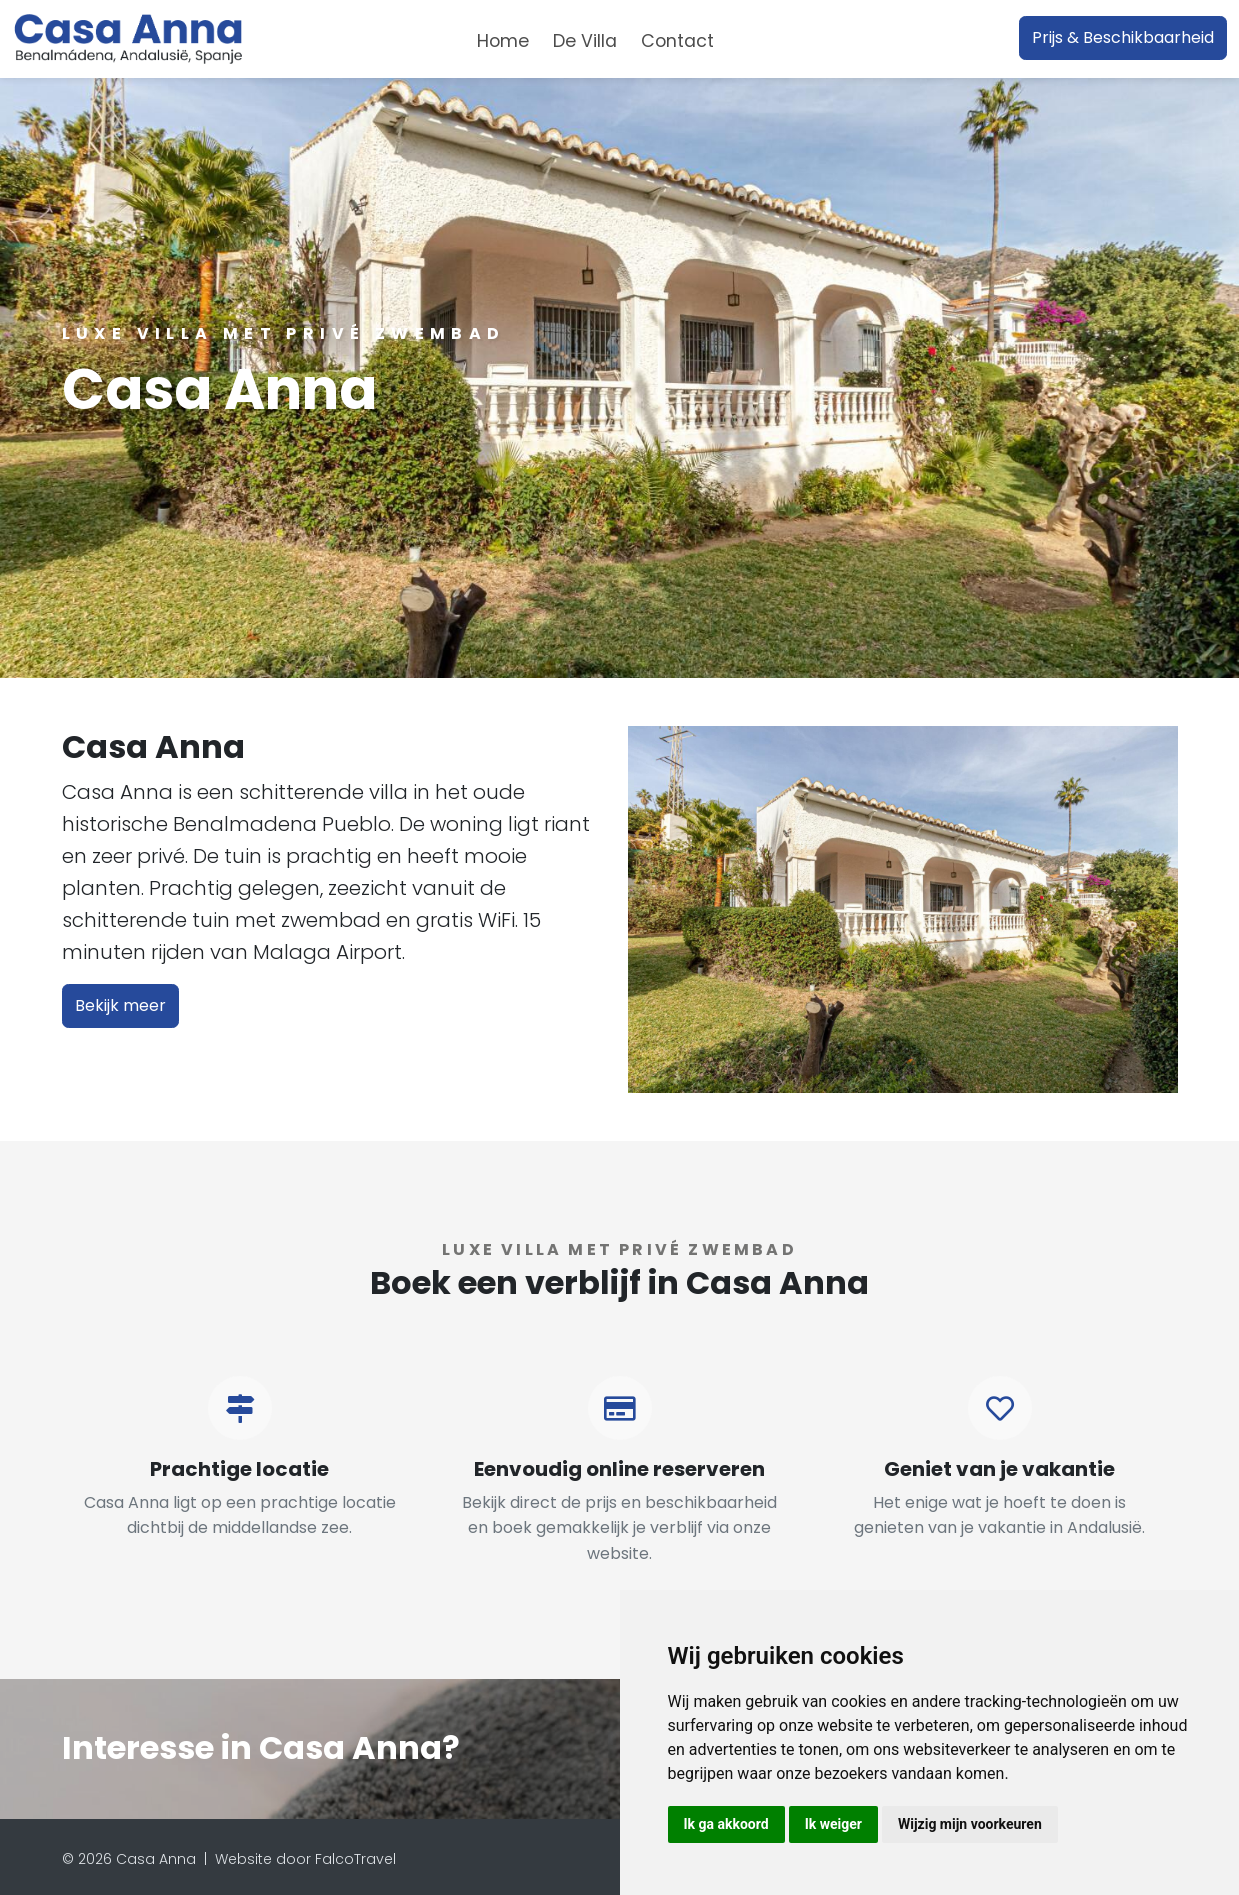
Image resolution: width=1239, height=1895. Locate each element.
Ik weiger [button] (833, 1824)
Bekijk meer (120, 1005)
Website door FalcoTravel (305, 1859)
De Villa (585, 41)
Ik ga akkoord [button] (726, 1824)
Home (503, 41)
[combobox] (758, 38)
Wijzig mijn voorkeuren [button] (970, 1824)
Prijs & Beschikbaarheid (1123, 37)
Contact (677, 41)
